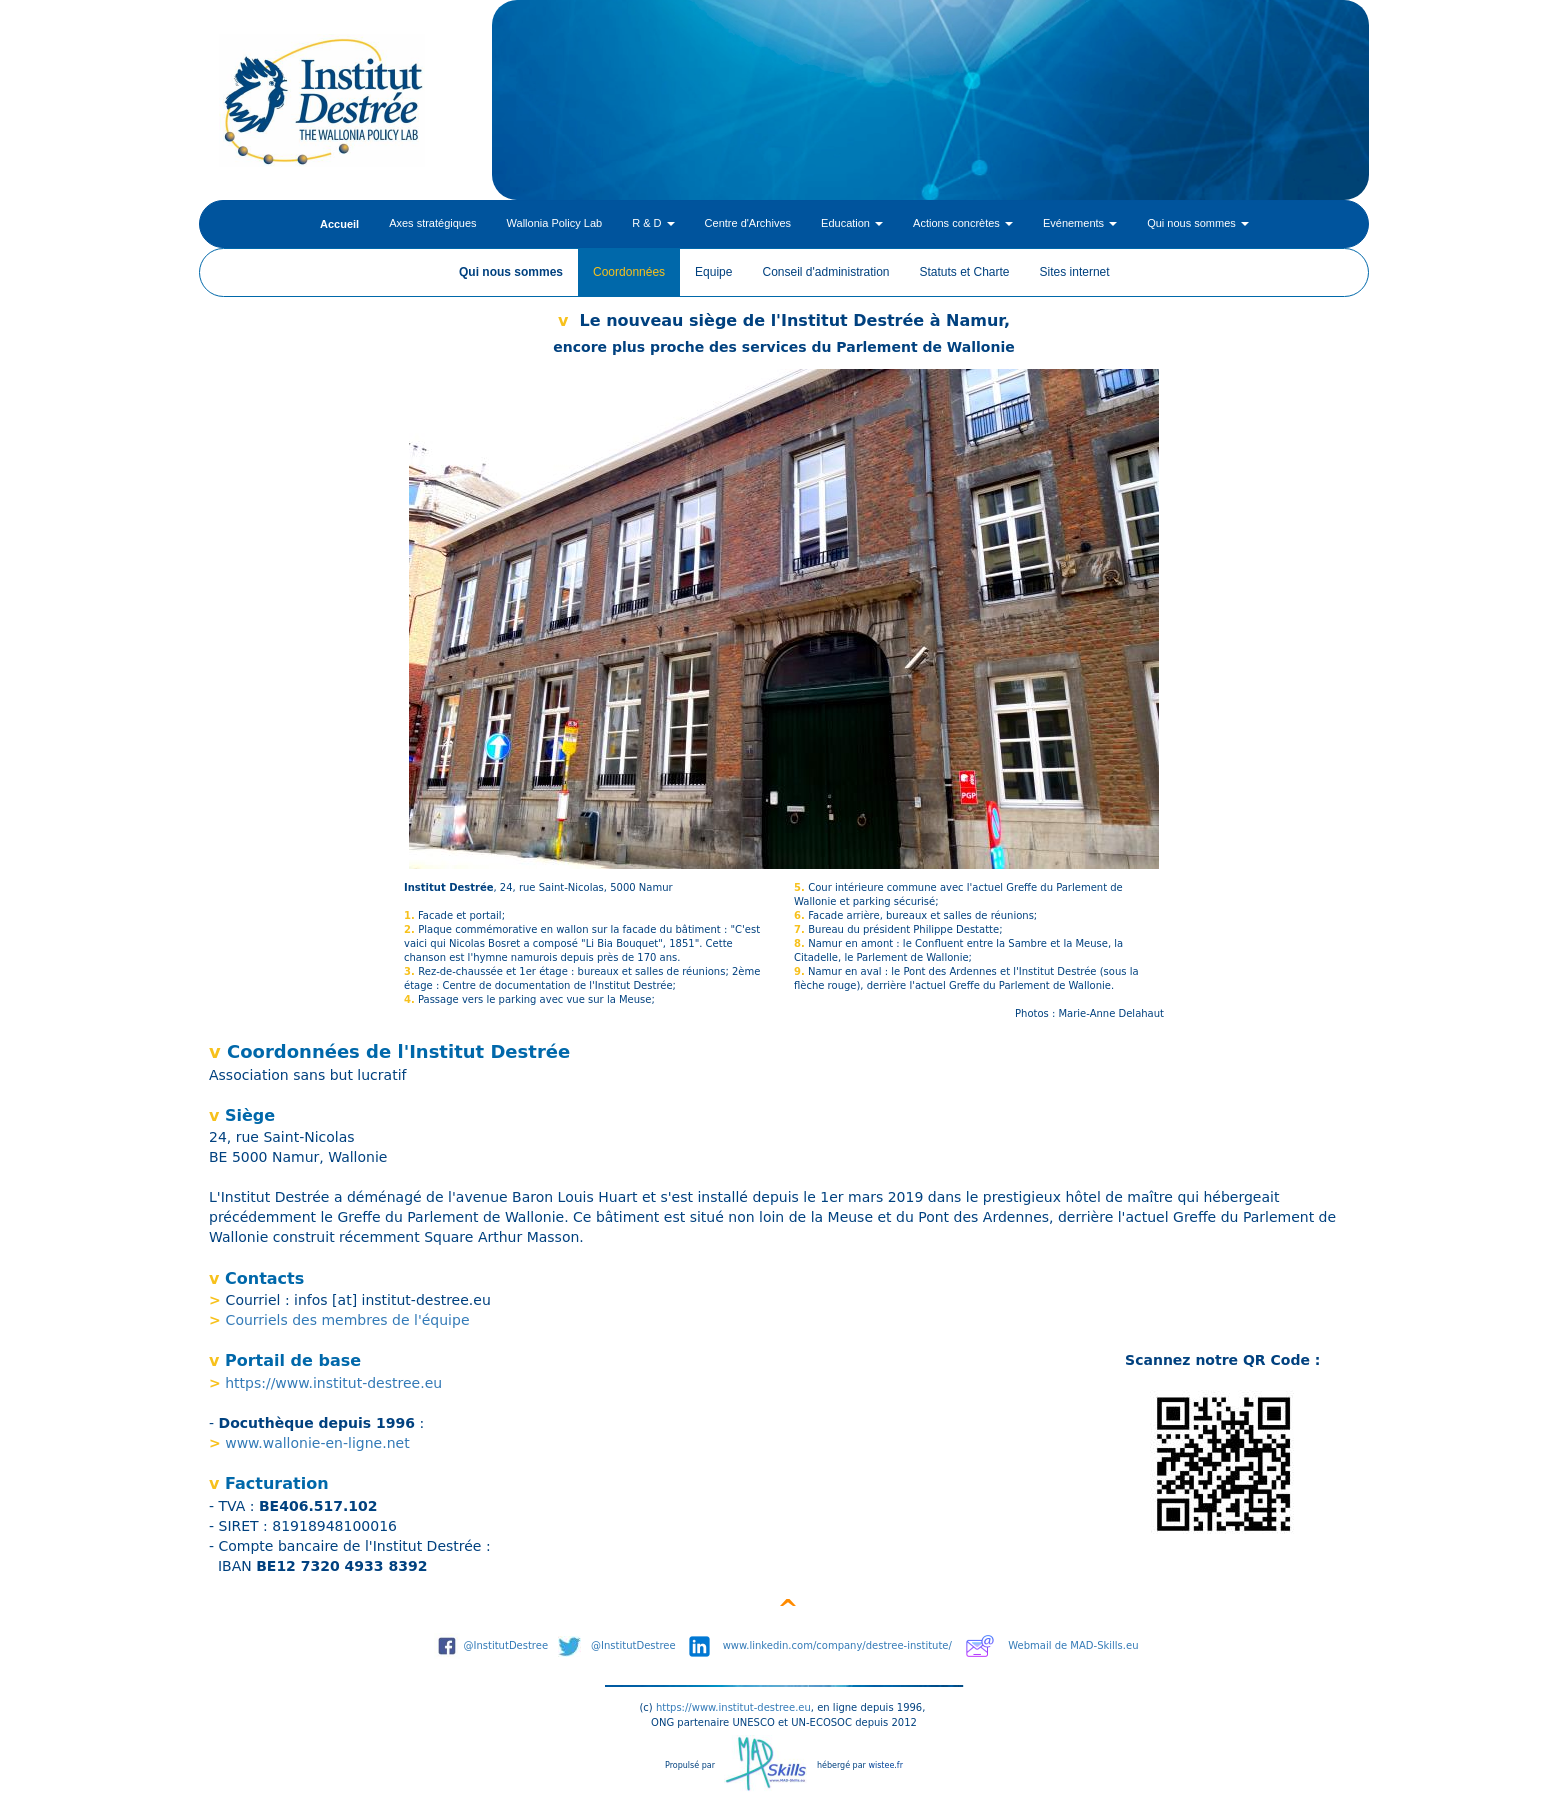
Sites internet (1075, 272)
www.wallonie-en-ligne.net (317, 1443)
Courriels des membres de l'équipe (348, 1320)
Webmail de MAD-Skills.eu (1073, 1645)
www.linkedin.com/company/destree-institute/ (837, 1645)
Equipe (713, 272)
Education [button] (852, 223)
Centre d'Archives (748, 223)
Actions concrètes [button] (963, 223)
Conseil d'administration (825, 272)
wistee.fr (885, 1765)
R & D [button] (653, 223)
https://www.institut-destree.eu (333, 1383)
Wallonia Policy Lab (555, 223)
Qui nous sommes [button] (1198, 223)
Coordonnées (629, 272)
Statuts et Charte (965, 272)
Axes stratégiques (432, 223)
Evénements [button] (1080, 223)
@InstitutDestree (506, 1645)
